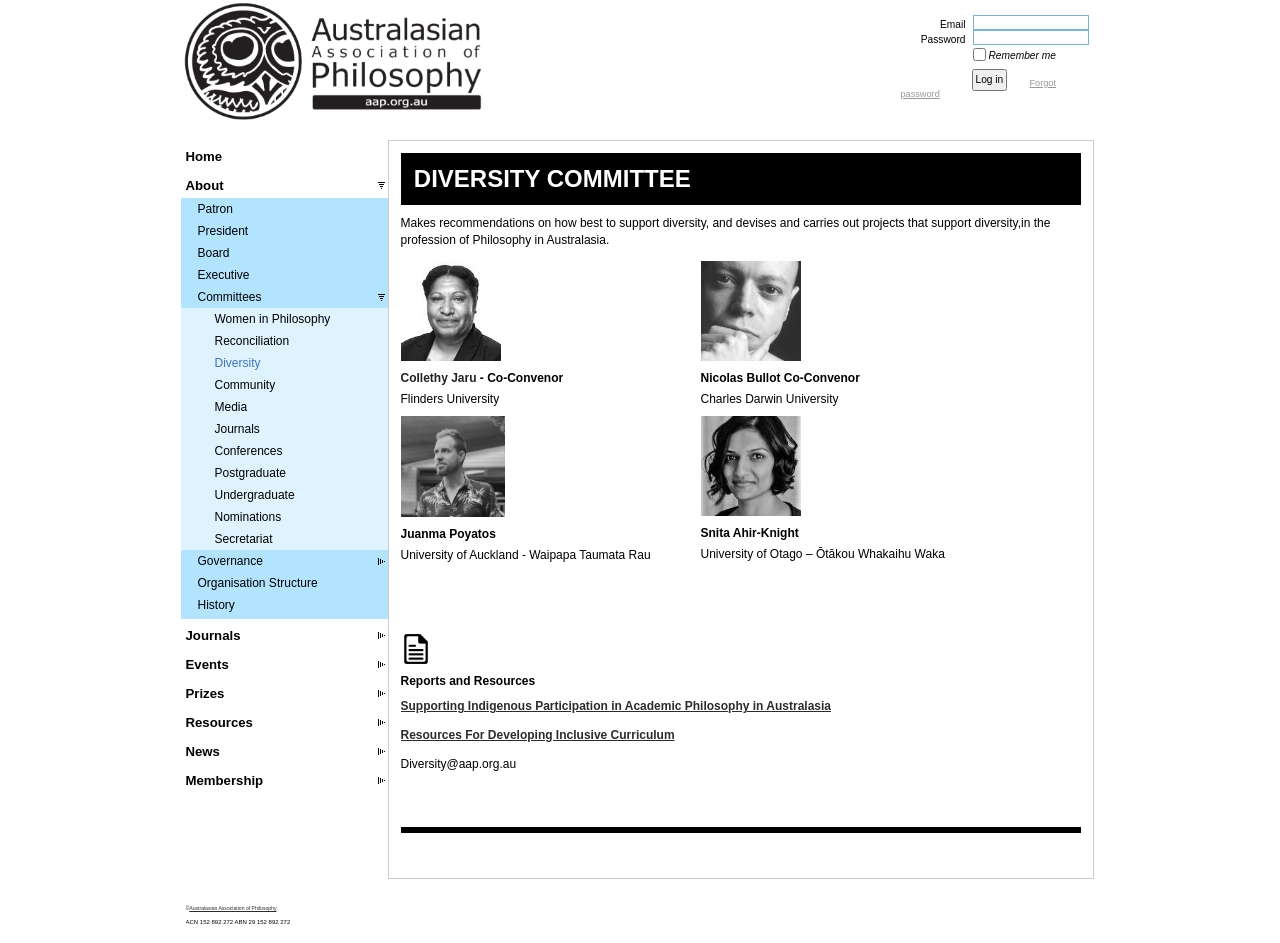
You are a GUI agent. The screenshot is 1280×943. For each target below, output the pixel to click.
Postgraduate (250, 473)
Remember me (1022, 55)
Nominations (248, 517)
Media (231, 407)
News (203, 751)
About (205, 185)
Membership (225, 780)
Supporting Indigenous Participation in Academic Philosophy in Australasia (616, 706)
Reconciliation (252, 341)
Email (949, 24)
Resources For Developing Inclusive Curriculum (538, 735)
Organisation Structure (258, 583)
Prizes (205, 693)
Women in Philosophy (273, 319)
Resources (219, 722)
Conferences (249, 451)
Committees (230, 297)
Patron (215, 209)
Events (207, 664)
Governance (230, 561)
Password (940, 39)
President (223, 231)
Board (214, 253)
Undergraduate (255, 495)
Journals (237, 429)
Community (245, 385)
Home (204, 156)
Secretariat (244, 539)
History (216, 605)
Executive (224, 275)
